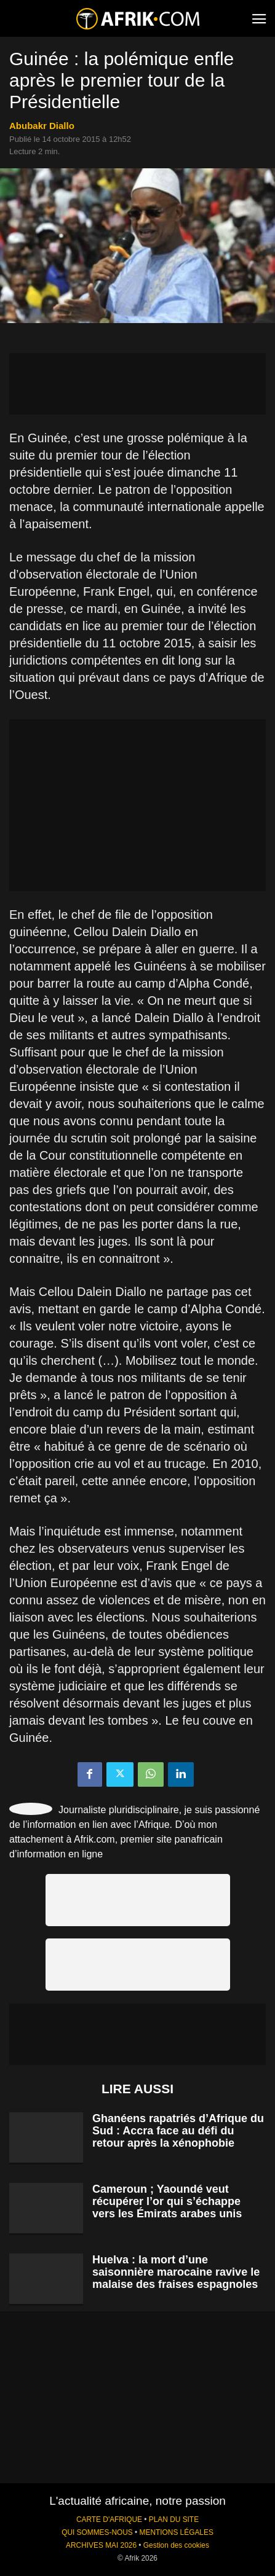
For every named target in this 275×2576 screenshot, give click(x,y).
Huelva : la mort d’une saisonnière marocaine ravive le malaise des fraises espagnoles (176, 2272)
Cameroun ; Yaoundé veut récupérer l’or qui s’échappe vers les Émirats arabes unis (167, 2201)
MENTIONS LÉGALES (176, 2532)
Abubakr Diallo (41, 125)
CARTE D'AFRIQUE (109, 2519)
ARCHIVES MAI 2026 (101, 2545)
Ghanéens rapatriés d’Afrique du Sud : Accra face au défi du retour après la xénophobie (178, 2130)
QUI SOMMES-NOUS (97, 2532)
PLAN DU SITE (174, 2519)
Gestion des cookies (176, 2545)
